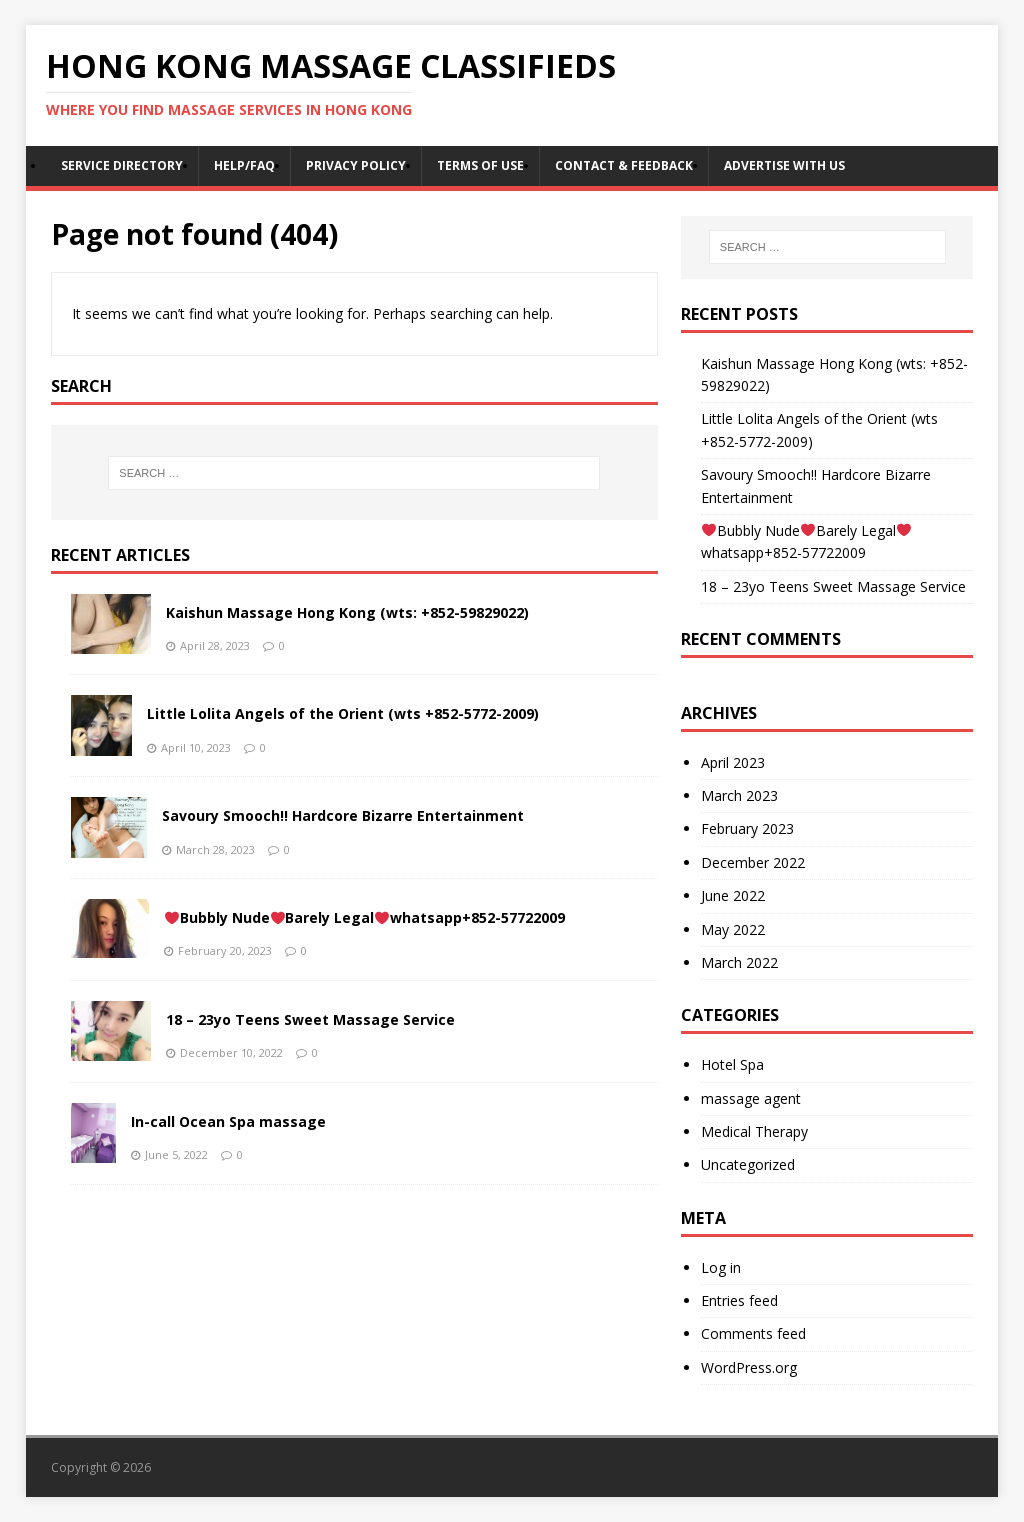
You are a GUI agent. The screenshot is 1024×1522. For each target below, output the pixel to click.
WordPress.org (749, 1367)
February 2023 (747, 828)
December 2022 (753, 862)
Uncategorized (748, 1164)
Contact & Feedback (624, 165)
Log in (721, 1267)
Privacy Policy (356, 165)
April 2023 (733, 762)
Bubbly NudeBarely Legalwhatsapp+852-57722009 (365, 917)
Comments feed (753, 1333)
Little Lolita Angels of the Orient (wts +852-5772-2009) (343, 713)
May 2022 (733, 929)
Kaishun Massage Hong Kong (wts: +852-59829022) (347, 612)
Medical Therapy (754, 1131)
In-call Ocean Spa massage (228, 1121)
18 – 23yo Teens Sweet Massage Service (310, 1019)
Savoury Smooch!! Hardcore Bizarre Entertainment (343, 815)
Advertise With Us (784, 165)
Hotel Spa (732, 1064)
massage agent (751, 1098)
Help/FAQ (244, 165)
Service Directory (122, 165)
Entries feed (739, 1300)
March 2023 (739, 795)
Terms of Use (480, 165)
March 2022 (739, 962)
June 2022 (733, 895)
